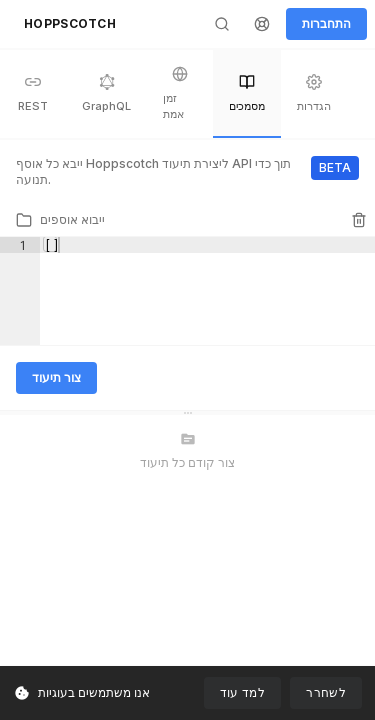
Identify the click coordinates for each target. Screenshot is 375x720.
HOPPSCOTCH (70, 23)
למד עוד (243, 692)
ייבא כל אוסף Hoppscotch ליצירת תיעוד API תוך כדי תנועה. (153, 171)
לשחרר (326, 692)
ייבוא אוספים (60, 220)
